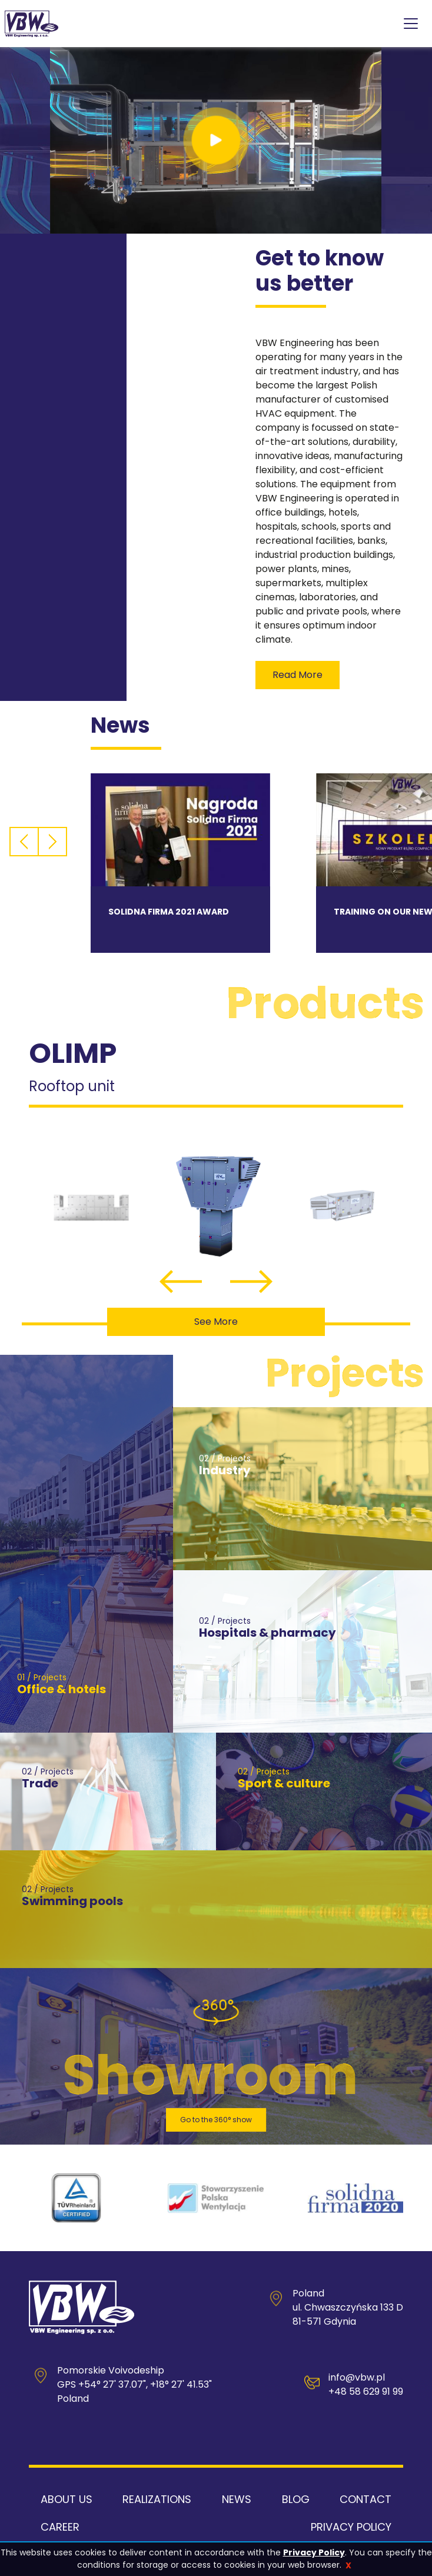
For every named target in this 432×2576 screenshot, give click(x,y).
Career (60, 2527)
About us (66, 2499)
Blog (296, 2499)
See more (216, 1321)
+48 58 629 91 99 (365, 2391)
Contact (365, 2499)
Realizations (156, 2499)
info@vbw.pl (356, 2377)
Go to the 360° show (216, 2120)
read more (298, 675)
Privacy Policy (314, 2552)
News (236, 2499)
